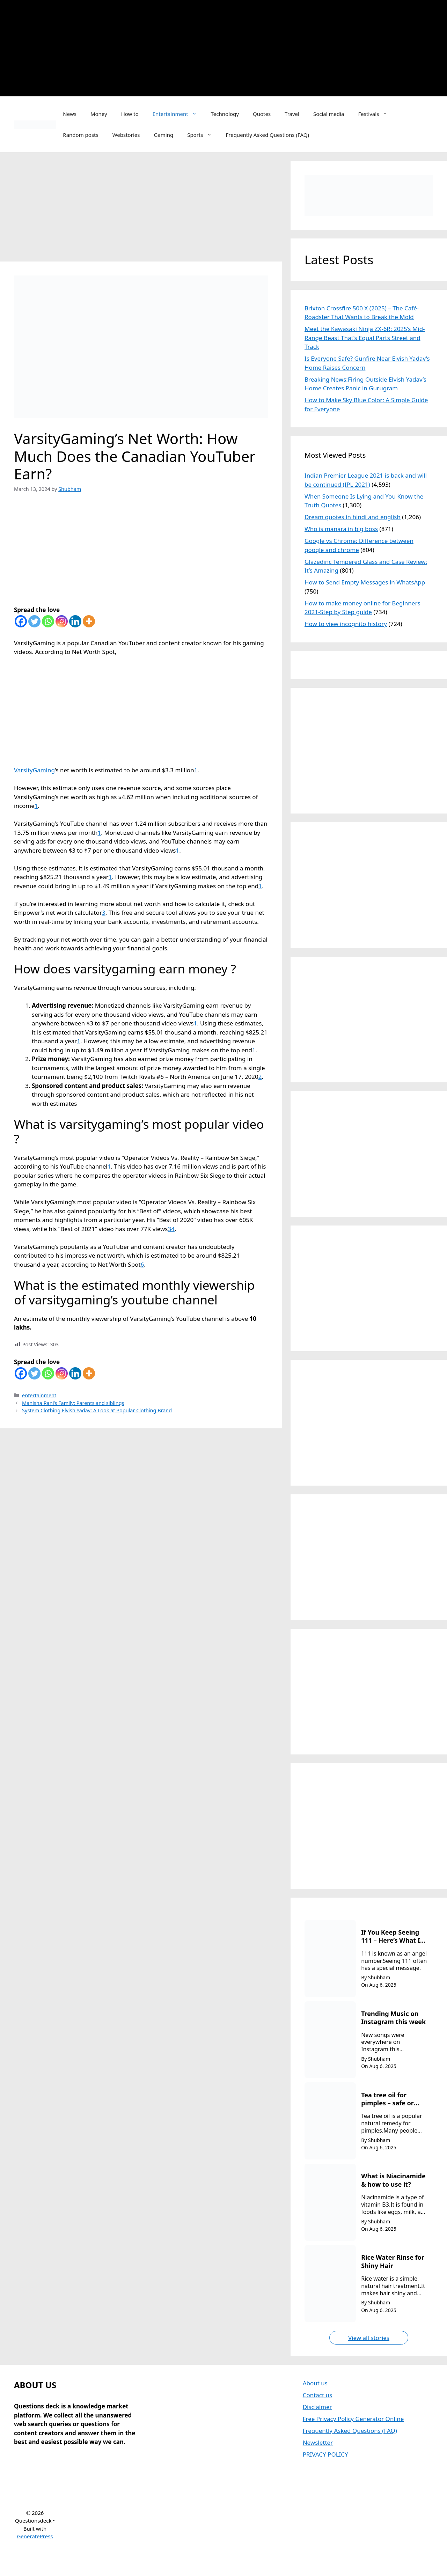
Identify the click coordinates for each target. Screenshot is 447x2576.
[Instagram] (62, 621)
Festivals (376, 113)
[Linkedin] (75, 621)
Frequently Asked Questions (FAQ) (267, 134)
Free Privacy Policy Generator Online (353, 2419)
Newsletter (318, 2442)
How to (130, 113)
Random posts (80, 134)
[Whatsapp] (48, 621)
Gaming (163, 134)
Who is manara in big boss (341, 529)
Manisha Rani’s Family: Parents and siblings (73, 1403)
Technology (225, 113)
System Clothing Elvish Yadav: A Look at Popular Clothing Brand (97, 1410)
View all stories (368, 2338)
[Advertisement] (244, 47)
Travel (292, 113)
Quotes (262, 113)
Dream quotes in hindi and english (353, 517)
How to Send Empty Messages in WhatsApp (365, 582)
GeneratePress (35, 2536)
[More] (89, 621)
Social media (328, 113)
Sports (203, 134)
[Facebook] (21, 621)
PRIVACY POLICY (325, 2454)
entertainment (39, 1395)
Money (98, 113)
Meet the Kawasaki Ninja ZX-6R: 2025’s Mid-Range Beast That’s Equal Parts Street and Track (365, 338)
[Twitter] (34, 621)
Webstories (126, 134)
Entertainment (178, 113)
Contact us (317, 2395)
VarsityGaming (34, 770)
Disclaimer (317, 2407)
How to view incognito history (346, 624)
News (69, 113)
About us (315, 2383)
